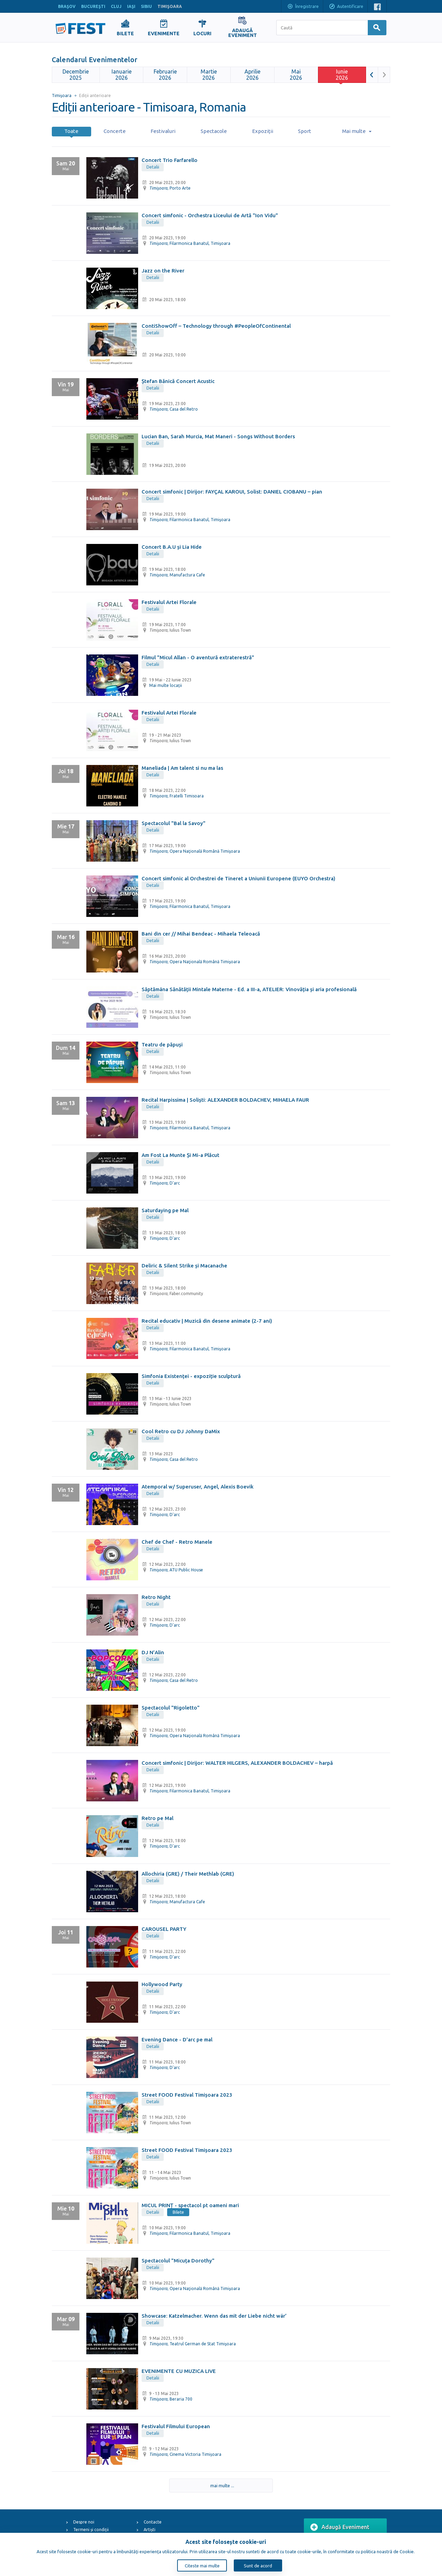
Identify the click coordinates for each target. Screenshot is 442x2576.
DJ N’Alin (153, 1652)
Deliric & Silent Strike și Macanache (184, 1265)
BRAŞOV (67, 6)
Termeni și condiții (91, 2529)
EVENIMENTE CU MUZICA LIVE (179, 2371)
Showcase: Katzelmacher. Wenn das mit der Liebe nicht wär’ (214, 2316)
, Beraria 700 (170, 2399)
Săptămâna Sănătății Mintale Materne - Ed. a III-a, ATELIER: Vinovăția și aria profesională (249, 989)
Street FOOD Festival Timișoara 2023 (187, 2095)
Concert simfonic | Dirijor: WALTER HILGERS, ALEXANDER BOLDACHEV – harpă (237, 1763)
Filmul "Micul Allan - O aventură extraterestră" (198, 657)
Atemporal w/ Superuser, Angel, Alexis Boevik (197, 1487)
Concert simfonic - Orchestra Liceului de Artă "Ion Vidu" (210, 215)
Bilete (178, 2212)
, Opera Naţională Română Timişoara (194, 851)
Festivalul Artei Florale (169, 602)
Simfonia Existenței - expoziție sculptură (191, 1376)
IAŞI (131, 6)
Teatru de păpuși (162, 1044)
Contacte (153, 2522)
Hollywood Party (162, 1984)
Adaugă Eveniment (339, 2527)
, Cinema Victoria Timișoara (185, 2454)
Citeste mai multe (202, 2565)
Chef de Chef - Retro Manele (177, 1542)
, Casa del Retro (173, 409)
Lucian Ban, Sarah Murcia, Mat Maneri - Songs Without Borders (218, 436)
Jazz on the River (163, 271)
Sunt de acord (258, 2565)
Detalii (152, 166)
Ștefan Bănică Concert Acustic (178, 381)
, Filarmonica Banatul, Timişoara (189, 243)
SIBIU (146, 6)
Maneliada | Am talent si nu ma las (182, 768)
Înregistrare (303, 6)
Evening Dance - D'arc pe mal (177, 2039)
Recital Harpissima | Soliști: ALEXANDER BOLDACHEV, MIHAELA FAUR (225, 1100)
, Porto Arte (170, 188)
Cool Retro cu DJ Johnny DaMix (181, 1431)
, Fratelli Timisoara (176, 796)
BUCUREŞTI (93, 6)
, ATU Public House (176, 1570)
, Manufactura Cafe (177, 575)
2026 (122, 74)
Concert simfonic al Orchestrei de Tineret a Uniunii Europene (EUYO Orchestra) (238, 878)
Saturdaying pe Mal (165, 1210)
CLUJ (116, 6)
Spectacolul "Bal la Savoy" (173, 823)
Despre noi (83, 2522)
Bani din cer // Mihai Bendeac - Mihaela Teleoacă (201, 934)
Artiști (149, 2529)
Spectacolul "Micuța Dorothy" (178, 2260)
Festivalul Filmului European (176, 2426)
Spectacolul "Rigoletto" (171, 1708)
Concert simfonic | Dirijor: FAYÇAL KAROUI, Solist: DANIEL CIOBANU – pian (232, 492)
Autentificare (346, 6)
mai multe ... (218, 2485)
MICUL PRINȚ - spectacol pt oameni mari (190, 2205)
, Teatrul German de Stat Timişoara (192, 2344)
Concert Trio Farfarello (170, 160)
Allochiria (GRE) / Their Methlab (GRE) (188, 1874)
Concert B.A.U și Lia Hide (172, 547)
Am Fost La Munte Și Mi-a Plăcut (180, 1155)
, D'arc (164, 1183)
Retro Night (156, 1597)
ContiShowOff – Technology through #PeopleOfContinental (216, 326)
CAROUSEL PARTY (164, 1929)
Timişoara (61, 95)
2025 (76, 74)
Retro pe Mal (157, 1818)
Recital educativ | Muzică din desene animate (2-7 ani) (207, 1321)
